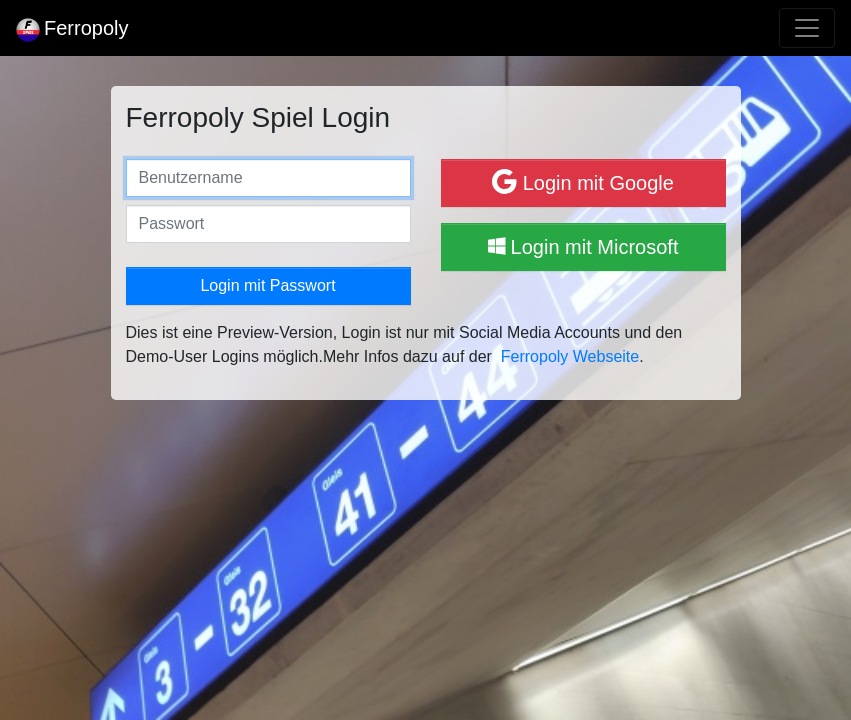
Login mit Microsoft (583, 247)
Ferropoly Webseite (570, 356)
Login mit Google (583, 181)
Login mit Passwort (267, 285)
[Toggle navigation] (807, 28)
